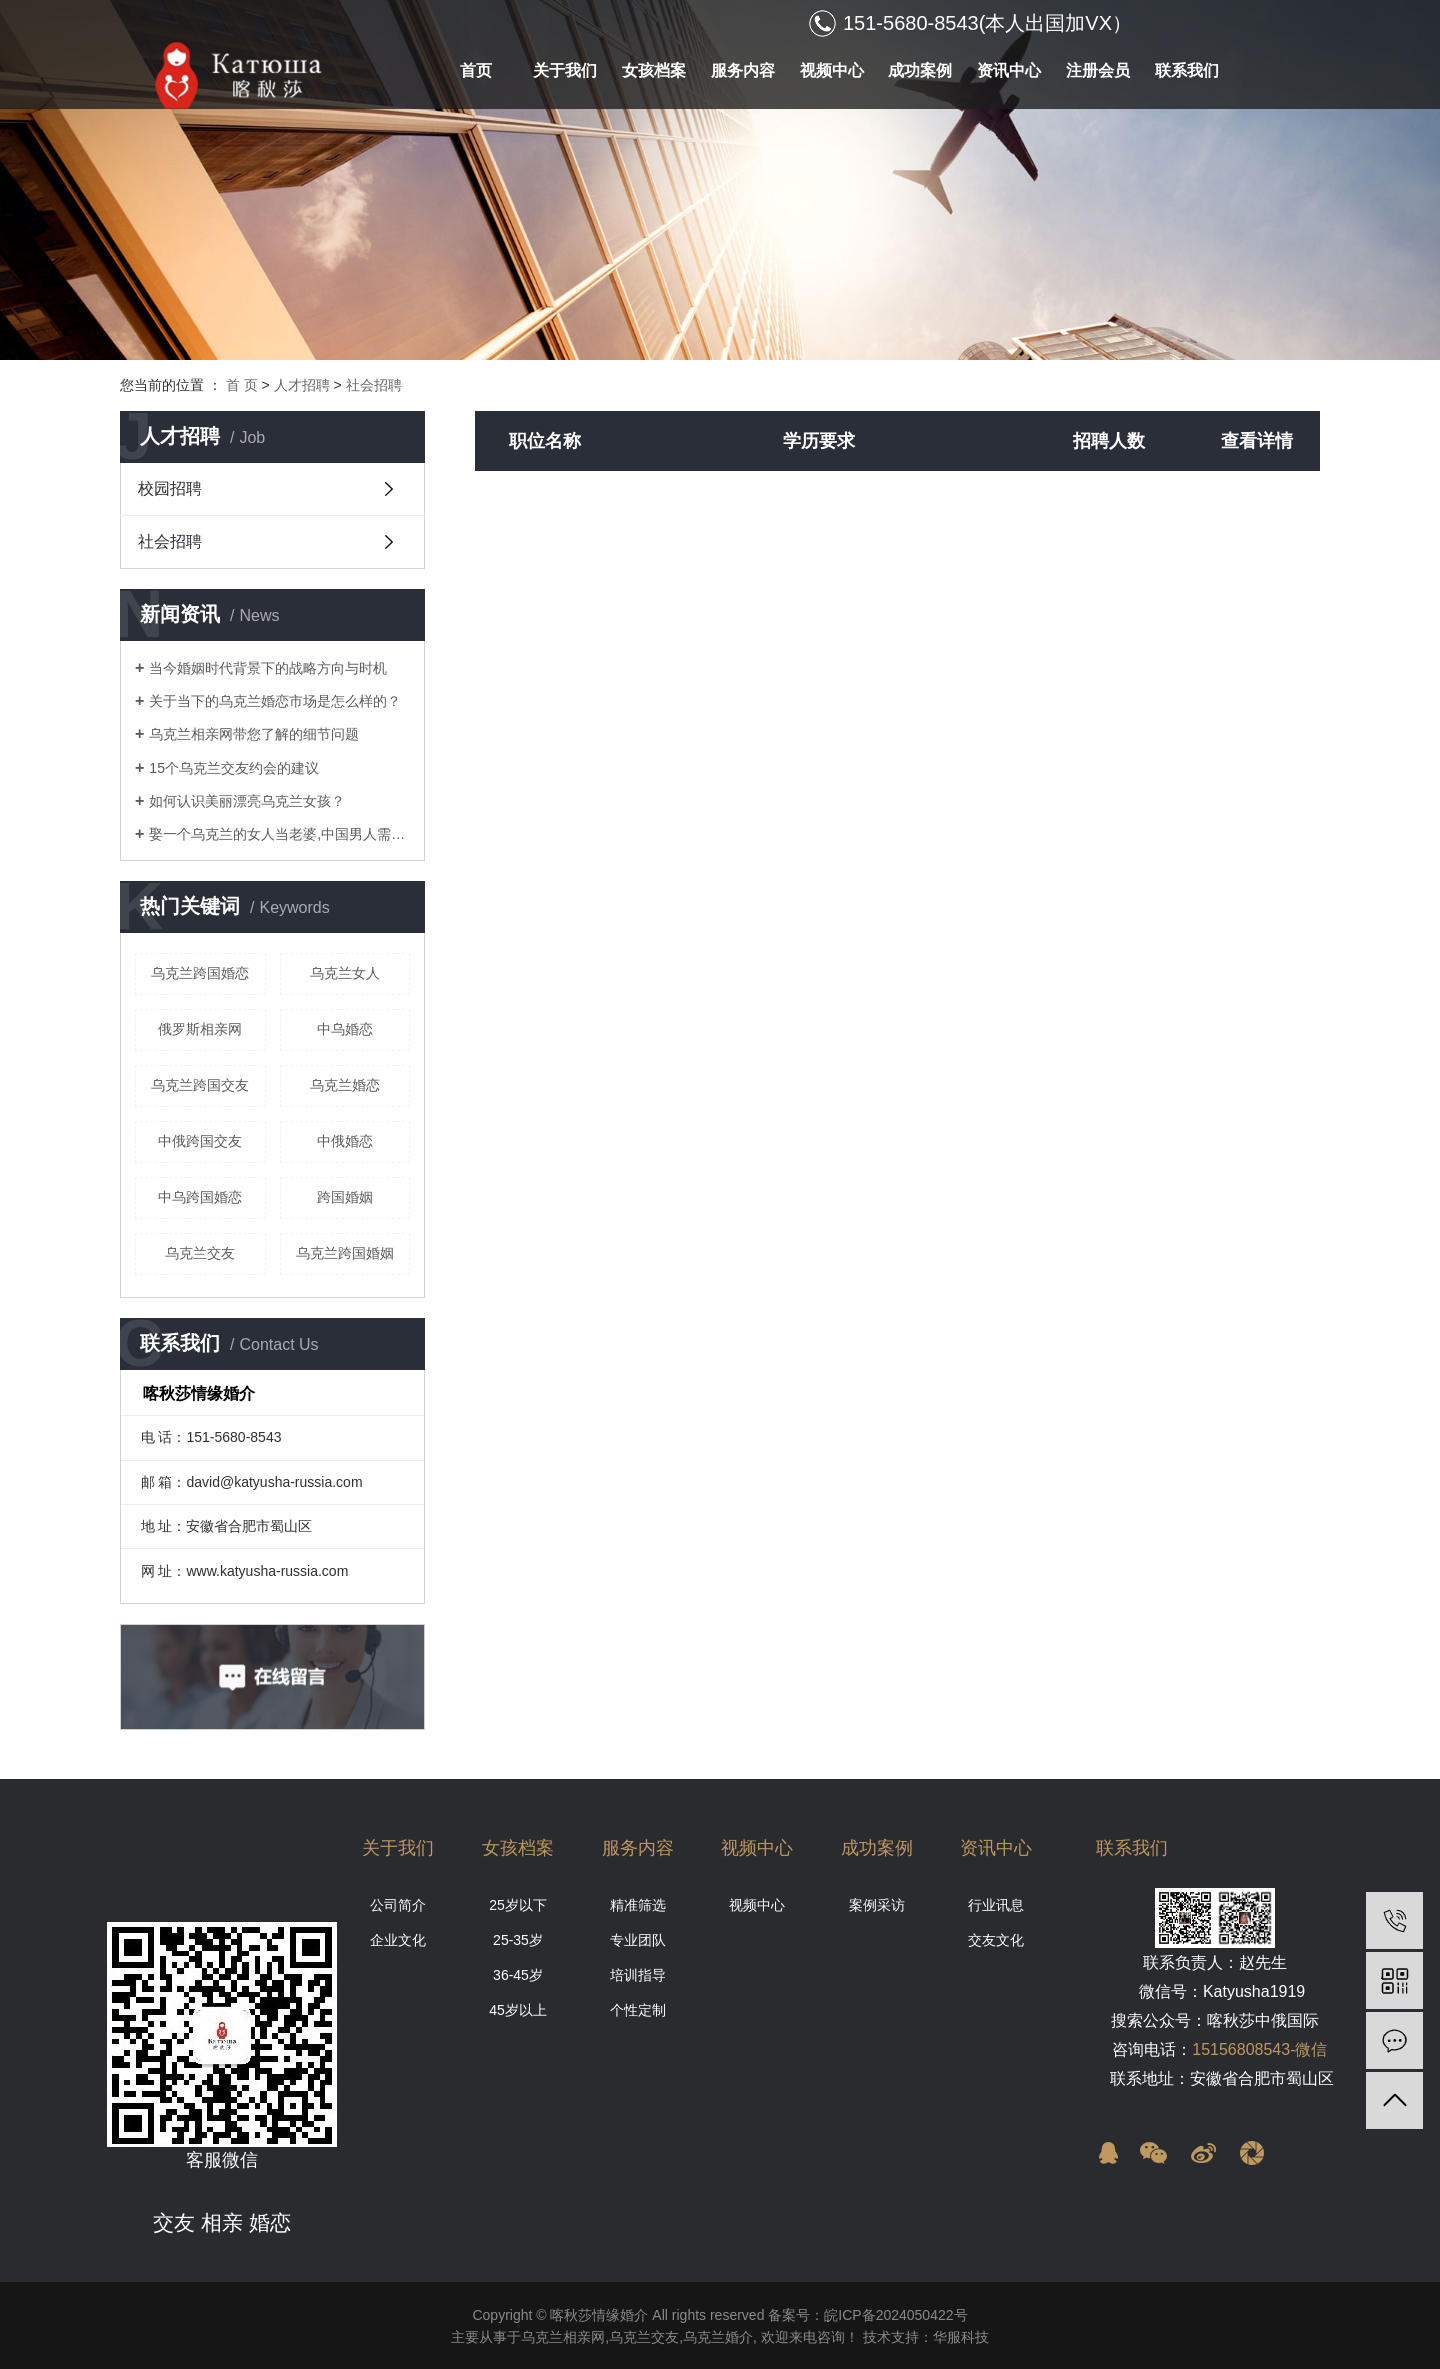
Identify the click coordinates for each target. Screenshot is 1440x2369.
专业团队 (638, 1940)
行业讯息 (996, 1905)
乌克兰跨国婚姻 (345, 1253)
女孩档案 (654, 70)
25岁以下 (518, 1905)
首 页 (242, 385)
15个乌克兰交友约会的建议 (234, 768)
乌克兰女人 (345, 973)
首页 (476, 70)
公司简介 (398, 1905)
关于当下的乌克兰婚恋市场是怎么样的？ (275, 701)
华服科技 (961, 2337)
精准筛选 (638, 1905)
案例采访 (877, 1905)
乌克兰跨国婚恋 (200, 973)
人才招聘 (302, 385)
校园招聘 (170, 488)
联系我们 (1187, 70)
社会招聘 (374, 385)
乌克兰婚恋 (345, 1085)
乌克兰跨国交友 (200, 1085)
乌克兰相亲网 (563, 2337)
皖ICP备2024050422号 (895, 2315)
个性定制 (638, 2010)
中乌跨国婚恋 (200, 1197)
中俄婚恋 (345, 1141)
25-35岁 (518, 1940)
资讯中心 (1009, 70)
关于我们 (565, 70)
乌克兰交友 (200, 1253)
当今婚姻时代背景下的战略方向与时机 (268, 668)
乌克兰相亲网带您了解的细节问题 (254, 734)
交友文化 (996, 1940)
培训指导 (638, 1975)
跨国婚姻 (345, 1197)
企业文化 (398, 1940)
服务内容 (743, 70)
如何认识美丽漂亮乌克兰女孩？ (247, 801)
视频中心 (832, 70)
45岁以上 (518, 2010)
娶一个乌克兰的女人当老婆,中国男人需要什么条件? (279, 834)
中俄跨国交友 (200, 1141)
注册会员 (1098, 70)
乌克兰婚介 (718, 2337)
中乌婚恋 (345, 1029)
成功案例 (920, 70)
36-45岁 (518, 1975)
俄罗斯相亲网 (200, 1029)
